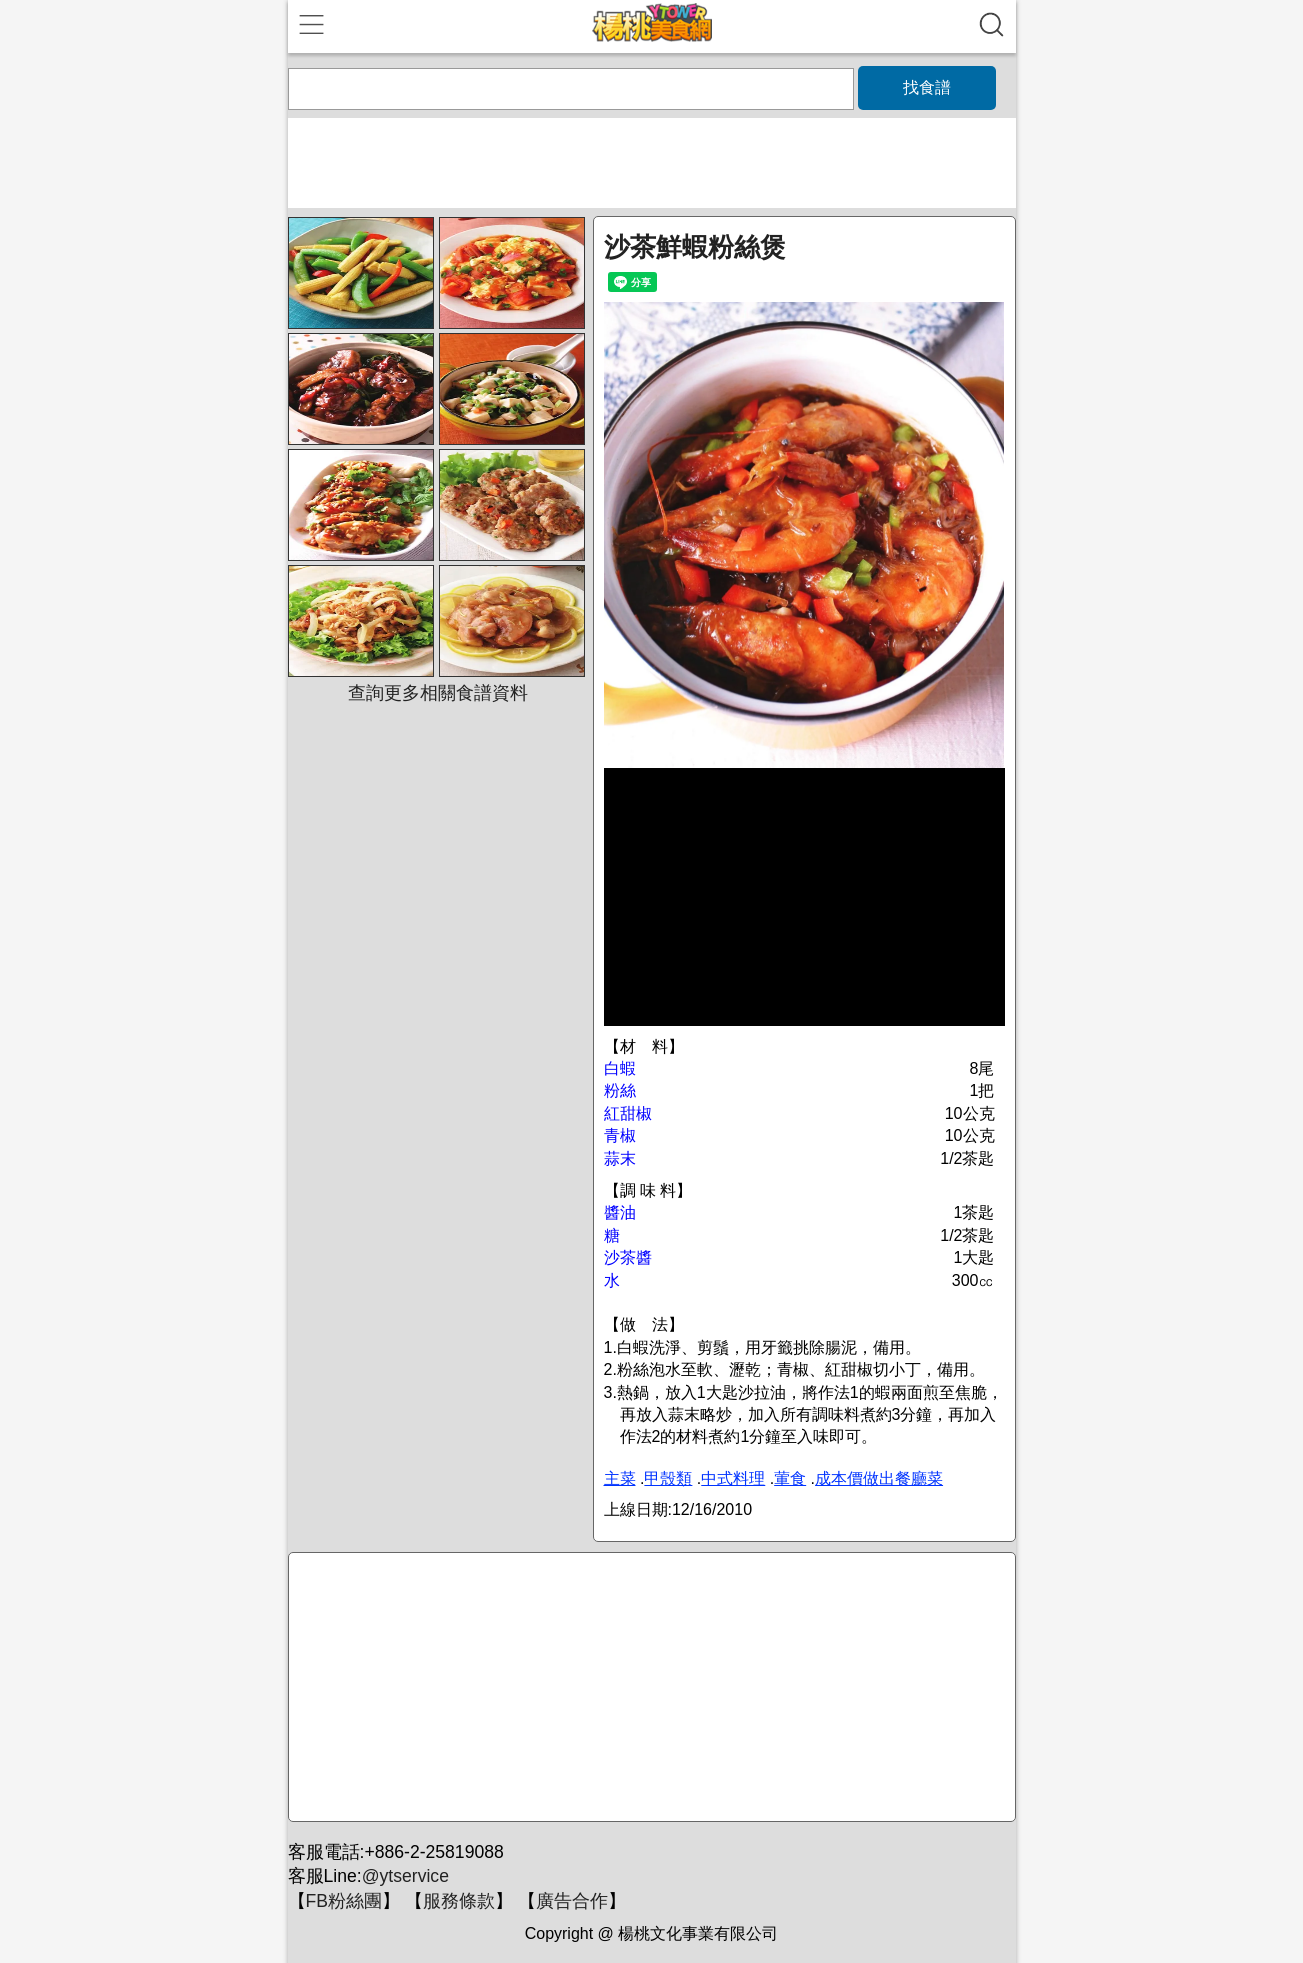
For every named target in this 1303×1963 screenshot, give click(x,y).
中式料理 (733, 1478)
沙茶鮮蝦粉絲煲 (695, 247)
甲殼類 (668, 1478)
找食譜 (927, 87)
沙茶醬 (628, 1257)
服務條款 (459, 1901)
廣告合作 (572, 1901)
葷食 (790, 1478)
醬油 (620, 1212)
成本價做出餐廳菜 (879, 1478)
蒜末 (620, 1158)
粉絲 (620, 1090)
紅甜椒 (628, 1113)
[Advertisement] (649, 1688)
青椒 (620, 1135)
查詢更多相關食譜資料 (438, 693)
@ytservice (405, 1876)
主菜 (620, 1478)
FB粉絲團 (344, 1901)
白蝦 (620, 1068)
